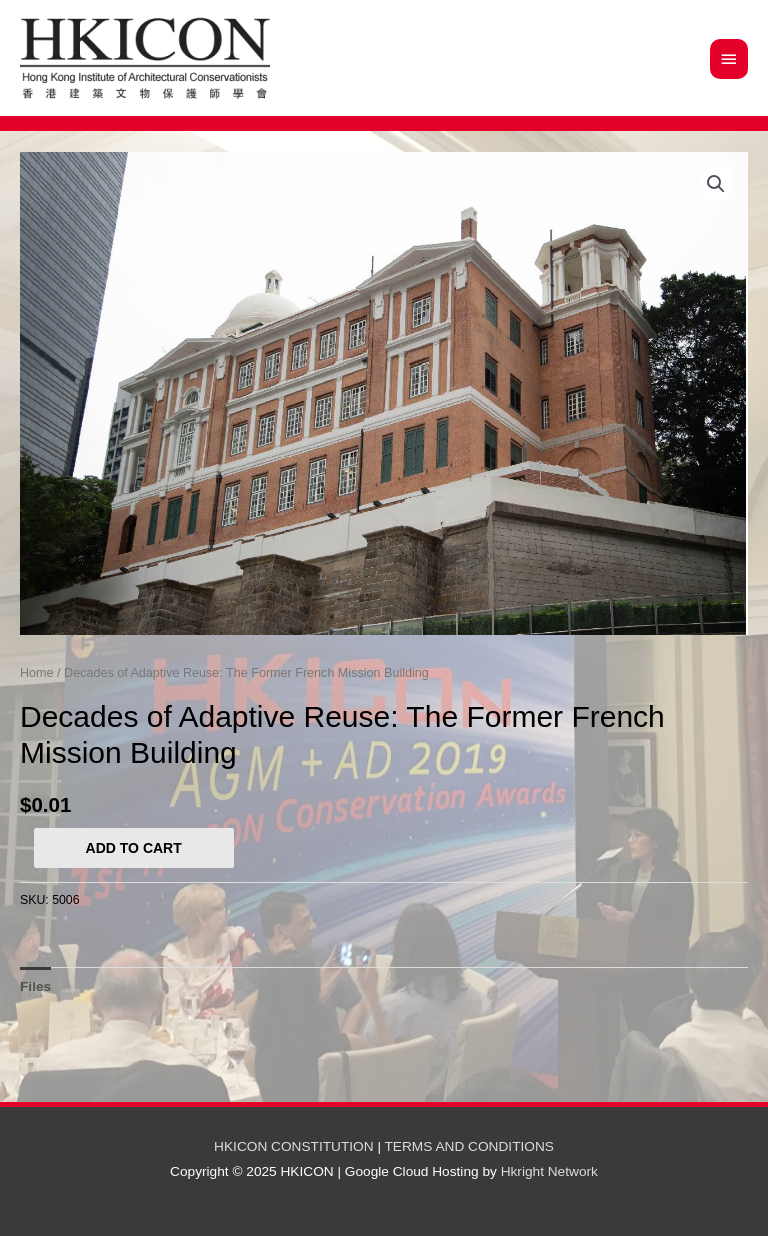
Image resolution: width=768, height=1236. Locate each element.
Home (37, 673)
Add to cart (134, 848)
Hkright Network (549, 1171)
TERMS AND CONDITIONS (469, 1146)
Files (35, 986)
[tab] (35, 986)
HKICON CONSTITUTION (294, 1146)
